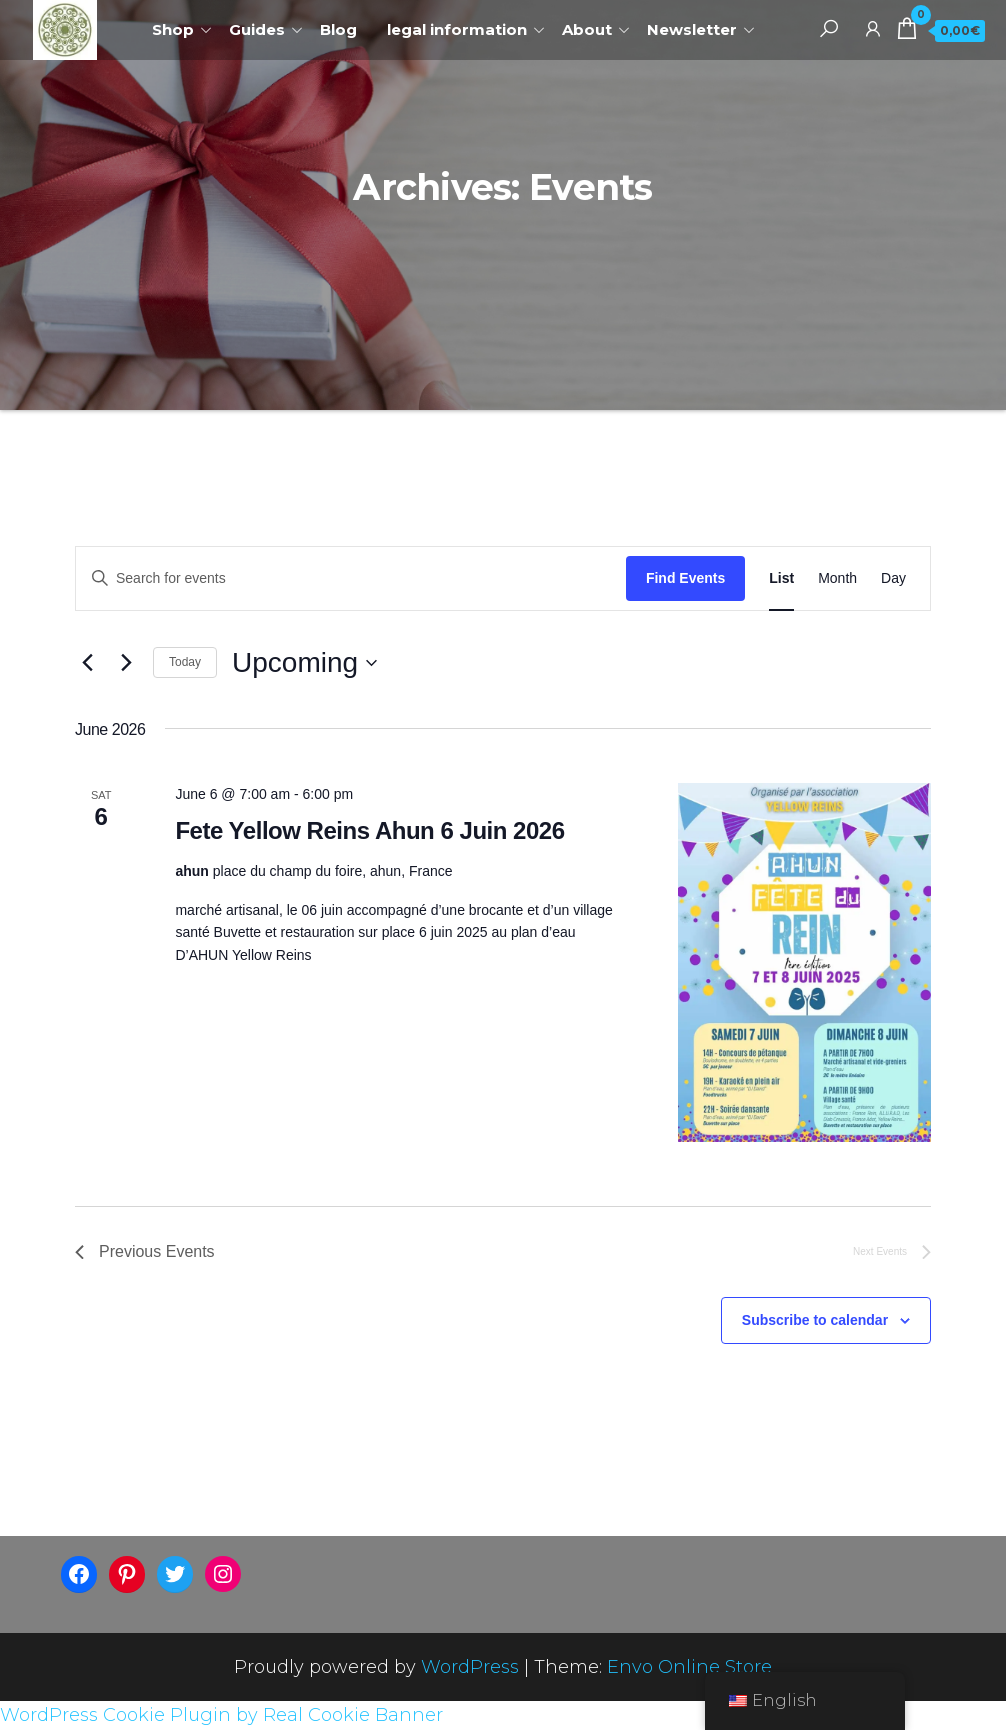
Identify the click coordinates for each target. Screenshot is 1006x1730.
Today (185, 662)
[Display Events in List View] (781, 578)
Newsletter (692, 29)
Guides (257, 29)
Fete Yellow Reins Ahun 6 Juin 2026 (369, 830)
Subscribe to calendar (815, 1320)
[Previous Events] (87, 663)
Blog (338, 29)
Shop (173, 29)
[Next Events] (126, 663)
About (587, 29)
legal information (457, 29)
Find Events (685, 578)
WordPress (470, 1667)
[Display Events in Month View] (837, 578)
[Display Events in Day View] (893, 578)
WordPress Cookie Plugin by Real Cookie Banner (221, 1715)
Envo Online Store (689, 1667)
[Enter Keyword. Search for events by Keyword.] (351, 578)
